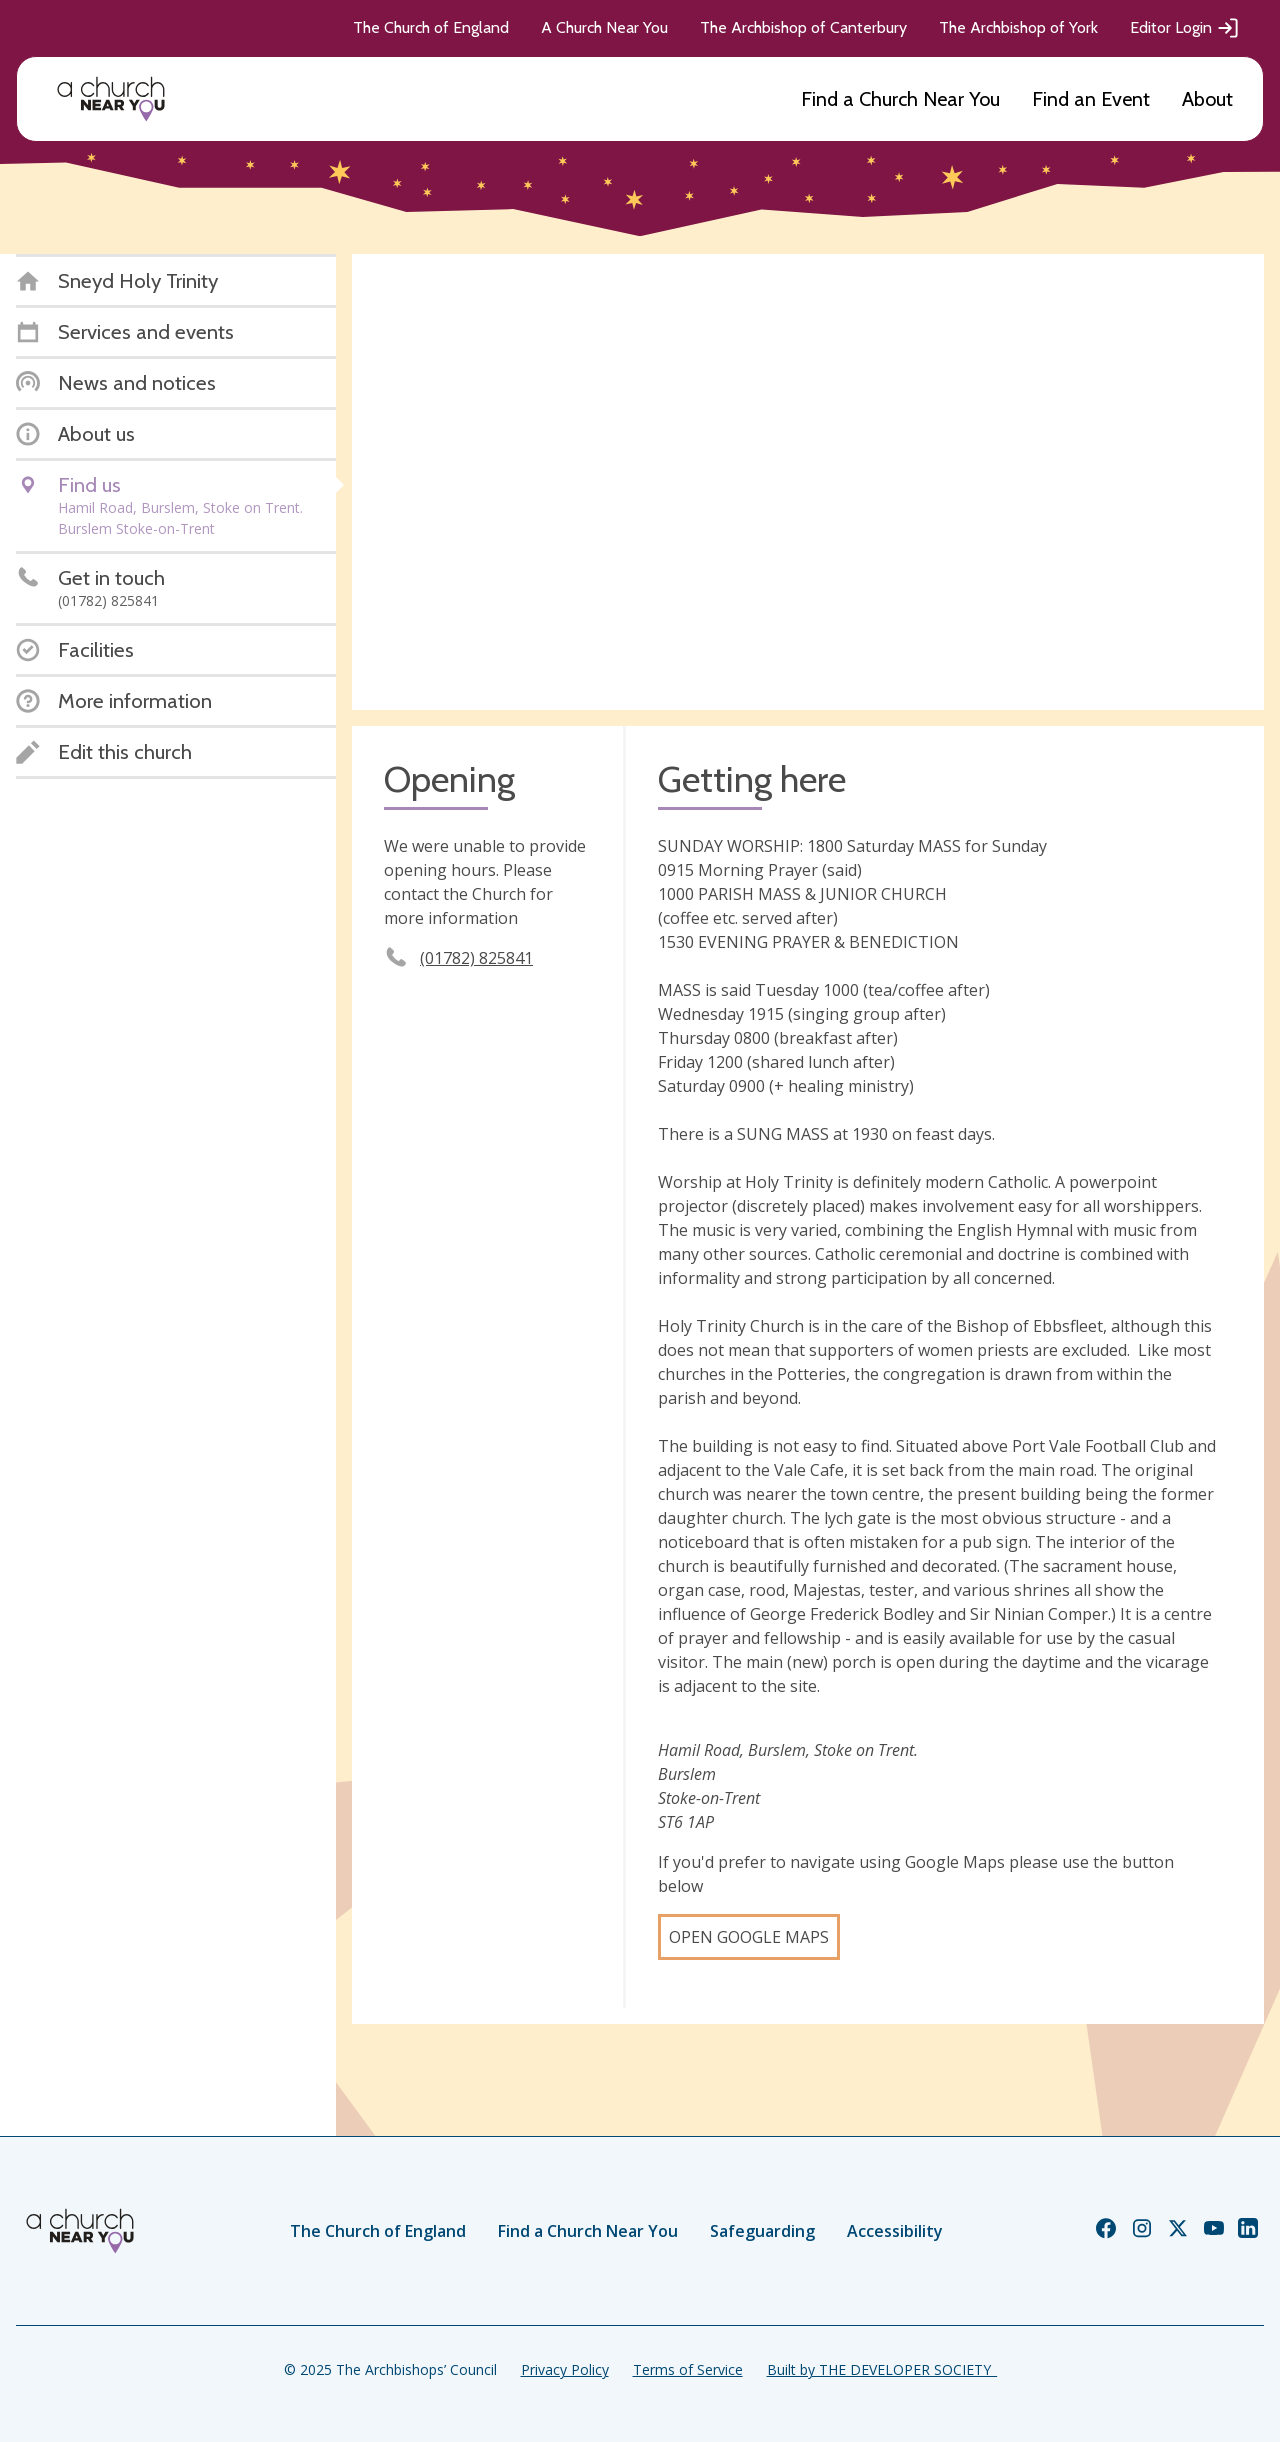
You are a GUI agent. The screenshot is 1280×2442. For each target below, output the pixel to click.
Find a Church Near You (900, 99)
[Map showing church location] (808, 482)
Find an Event (1091, 99)
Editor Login (1185, 28)
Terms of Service (688, 2369)
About (1207, 99)
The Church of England (431, 27)
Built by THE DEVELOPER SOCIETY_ (882, 2369)
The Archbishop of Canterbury (803, 27)
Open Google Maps (749, 1937)
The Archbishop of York (1018, 27)
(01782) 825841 (476, 958)
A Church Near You (604, 27)
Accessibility (895, 2231)
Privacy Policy (565, 2369)
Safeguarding (762, 2231)
